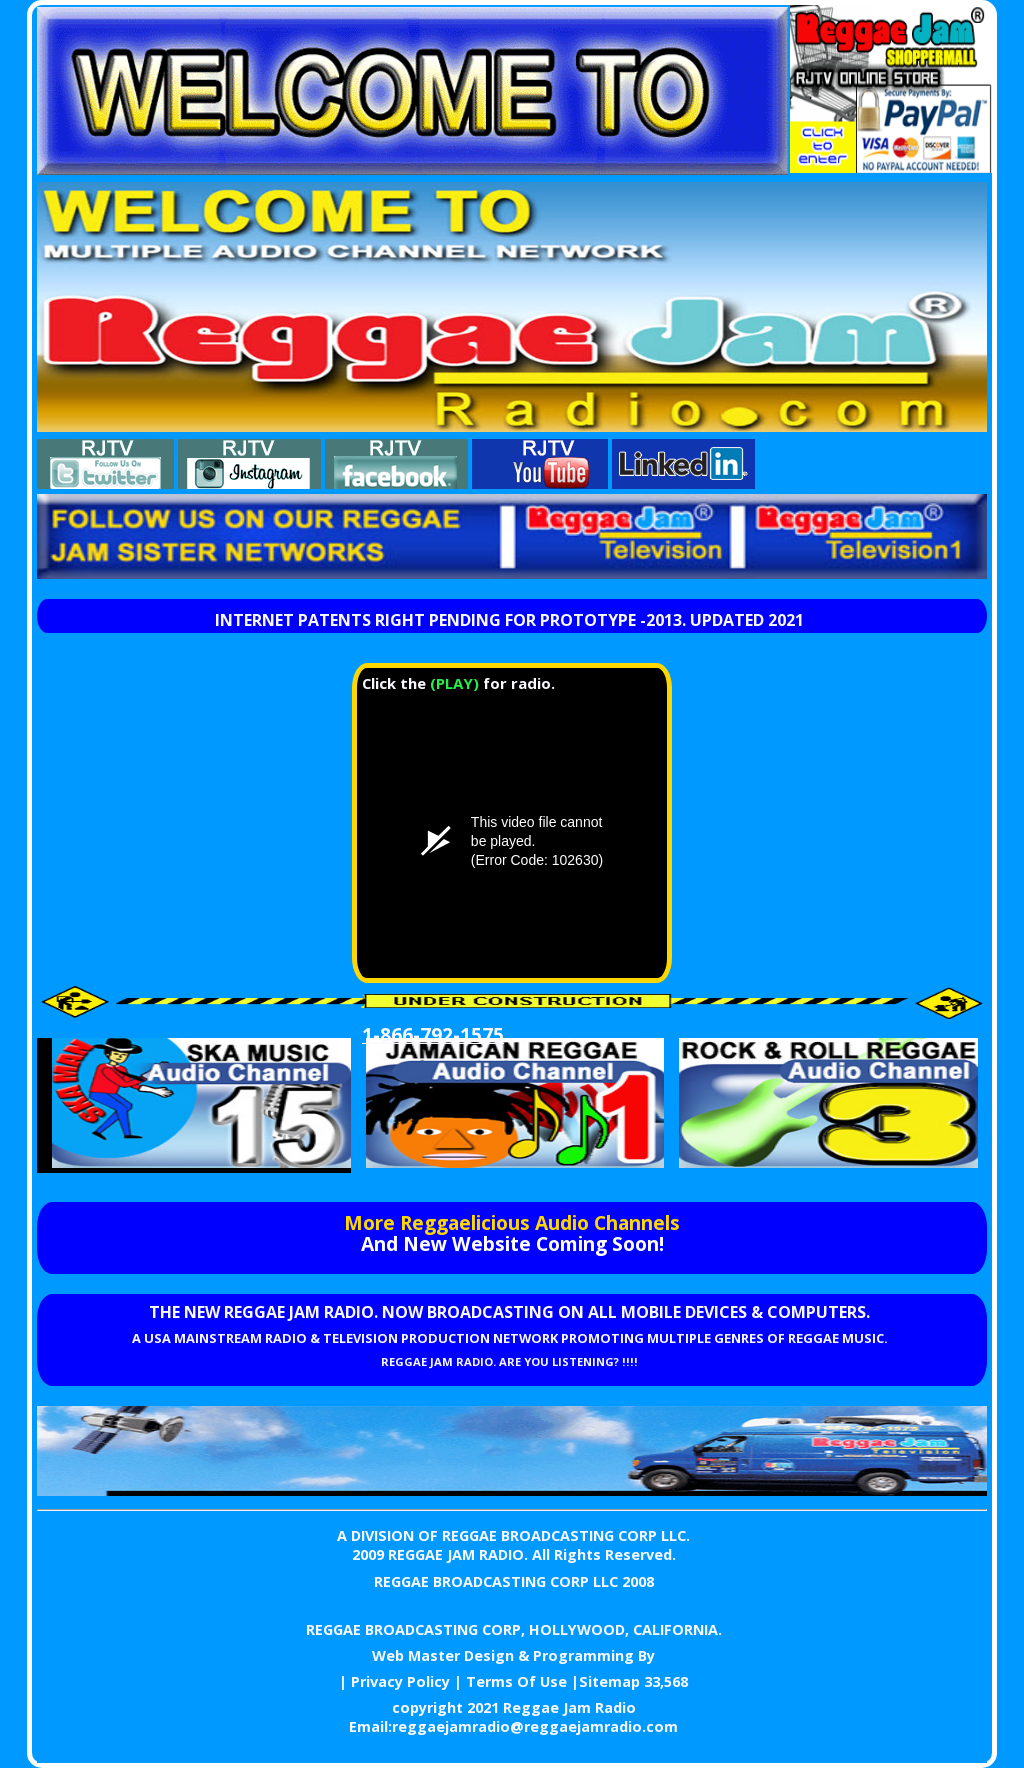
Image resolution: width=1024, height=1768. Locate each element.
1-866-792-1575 (433, 1034)
